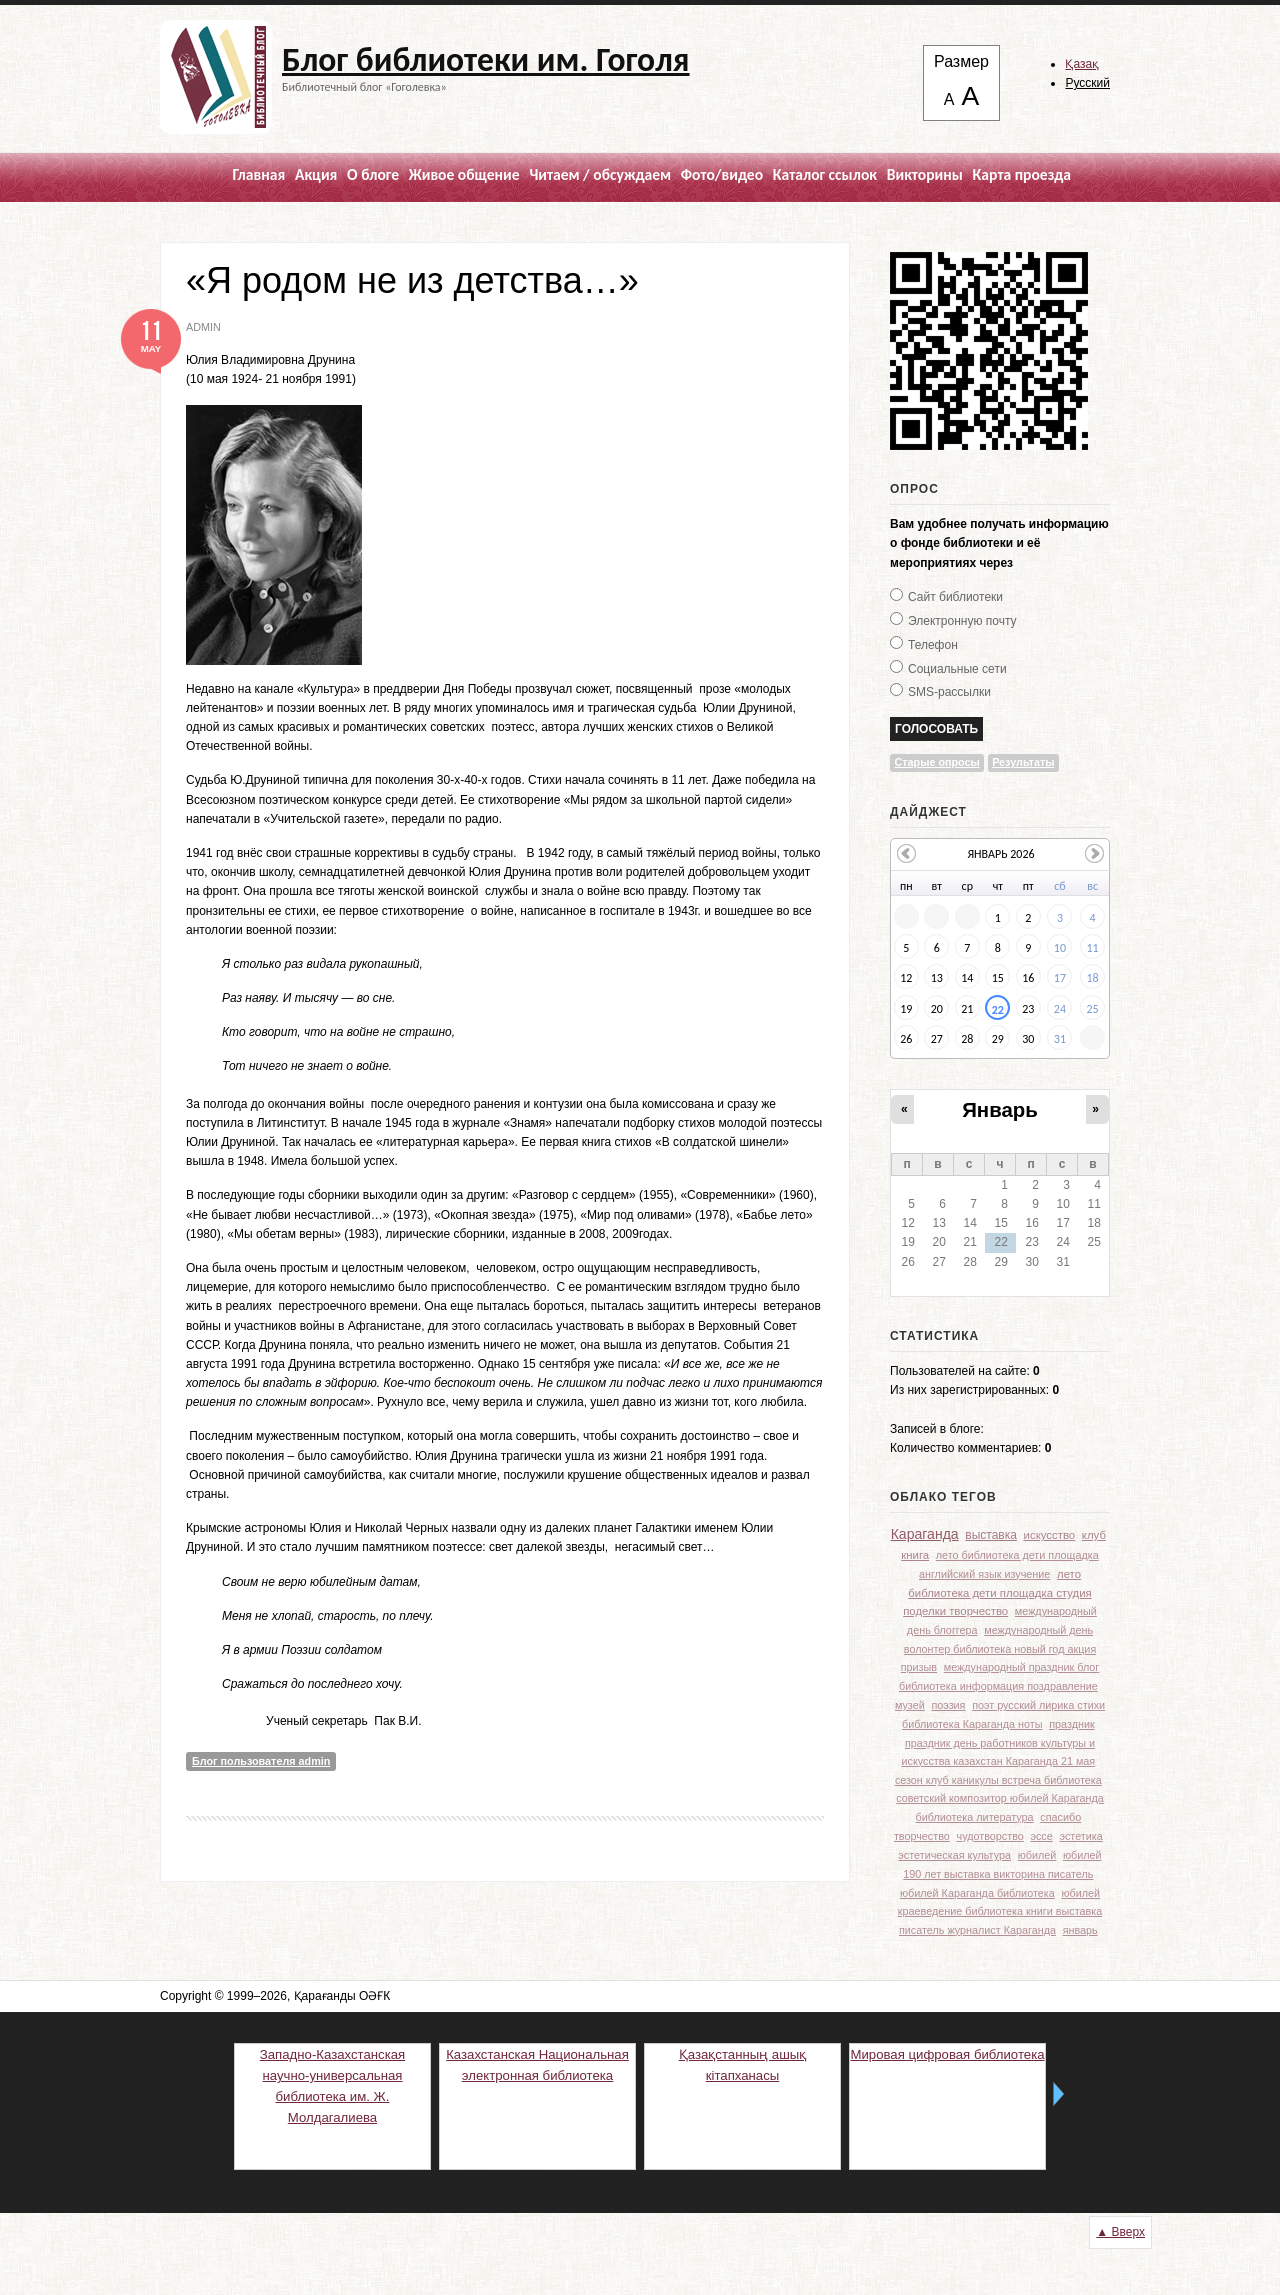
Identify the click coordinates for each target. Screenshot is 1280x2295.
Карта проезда (1022, 174)
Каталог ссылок (825, 174)
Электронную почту (962, 621)
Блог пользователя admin (261, 1761)
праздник (1071, 1724)
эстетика (1080, 1836)
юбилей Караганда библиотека (977, 1893)
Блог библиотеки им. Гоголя (486, 60)
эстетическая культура (954, 1855)
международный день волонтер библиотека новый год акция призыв (999, 1648)
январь (1080, 1930)
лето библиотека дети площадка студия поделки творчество (997, 1592)
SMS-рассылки (949, 692)
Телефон (933, 645)
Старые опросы (937, 762)
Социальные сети (957, 669)
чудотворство (990, 1836)
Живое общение (464, 174)
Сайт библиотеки (955, 597)
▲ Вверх (1120, 2232)
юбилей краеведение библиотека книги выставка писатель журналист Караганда (1000, 1911)
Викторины (925, 174)
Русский (1087, 83)
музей (910, 1705)
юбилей (1037, 1855)
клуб (1094, 1535)
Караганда (925, 1534)
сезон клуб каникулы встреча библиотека (998, 1780)
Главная (258, 174)
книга (915, 1555)
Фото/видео (722, 174)
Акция (316, 174)
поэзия (948, 1705)
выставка (991, 1535)
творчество (922, 1836)
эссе (1041, 1836)
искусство (1050, 1535)
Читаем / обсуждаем (600, 174)
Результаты (1023, 762)
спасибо (1060, 1817)
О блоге (373, 174)
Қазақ (1082, 64)
